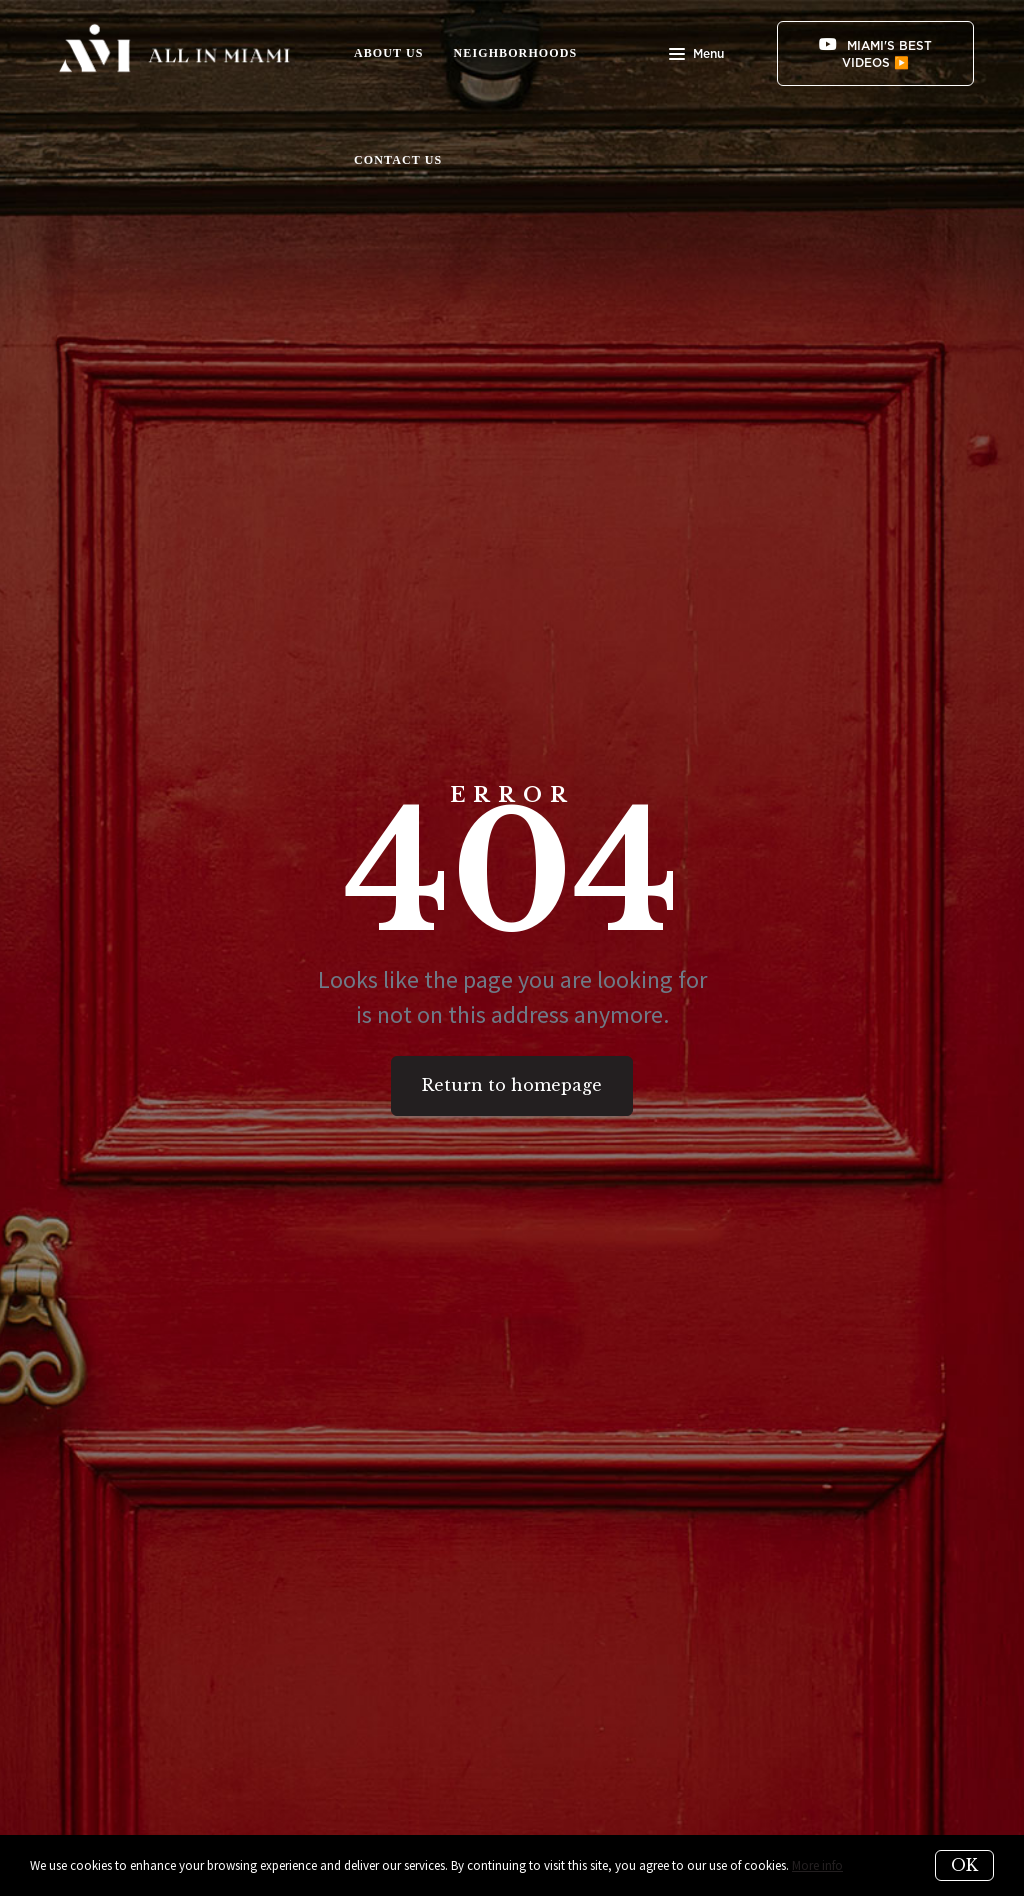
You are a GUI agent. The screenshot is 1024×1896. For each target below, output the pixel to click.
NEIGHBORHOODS (516, 53)
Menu (696, 56)
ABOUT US (389, 53)
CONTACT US (398, 160)
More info (817, 1865)
